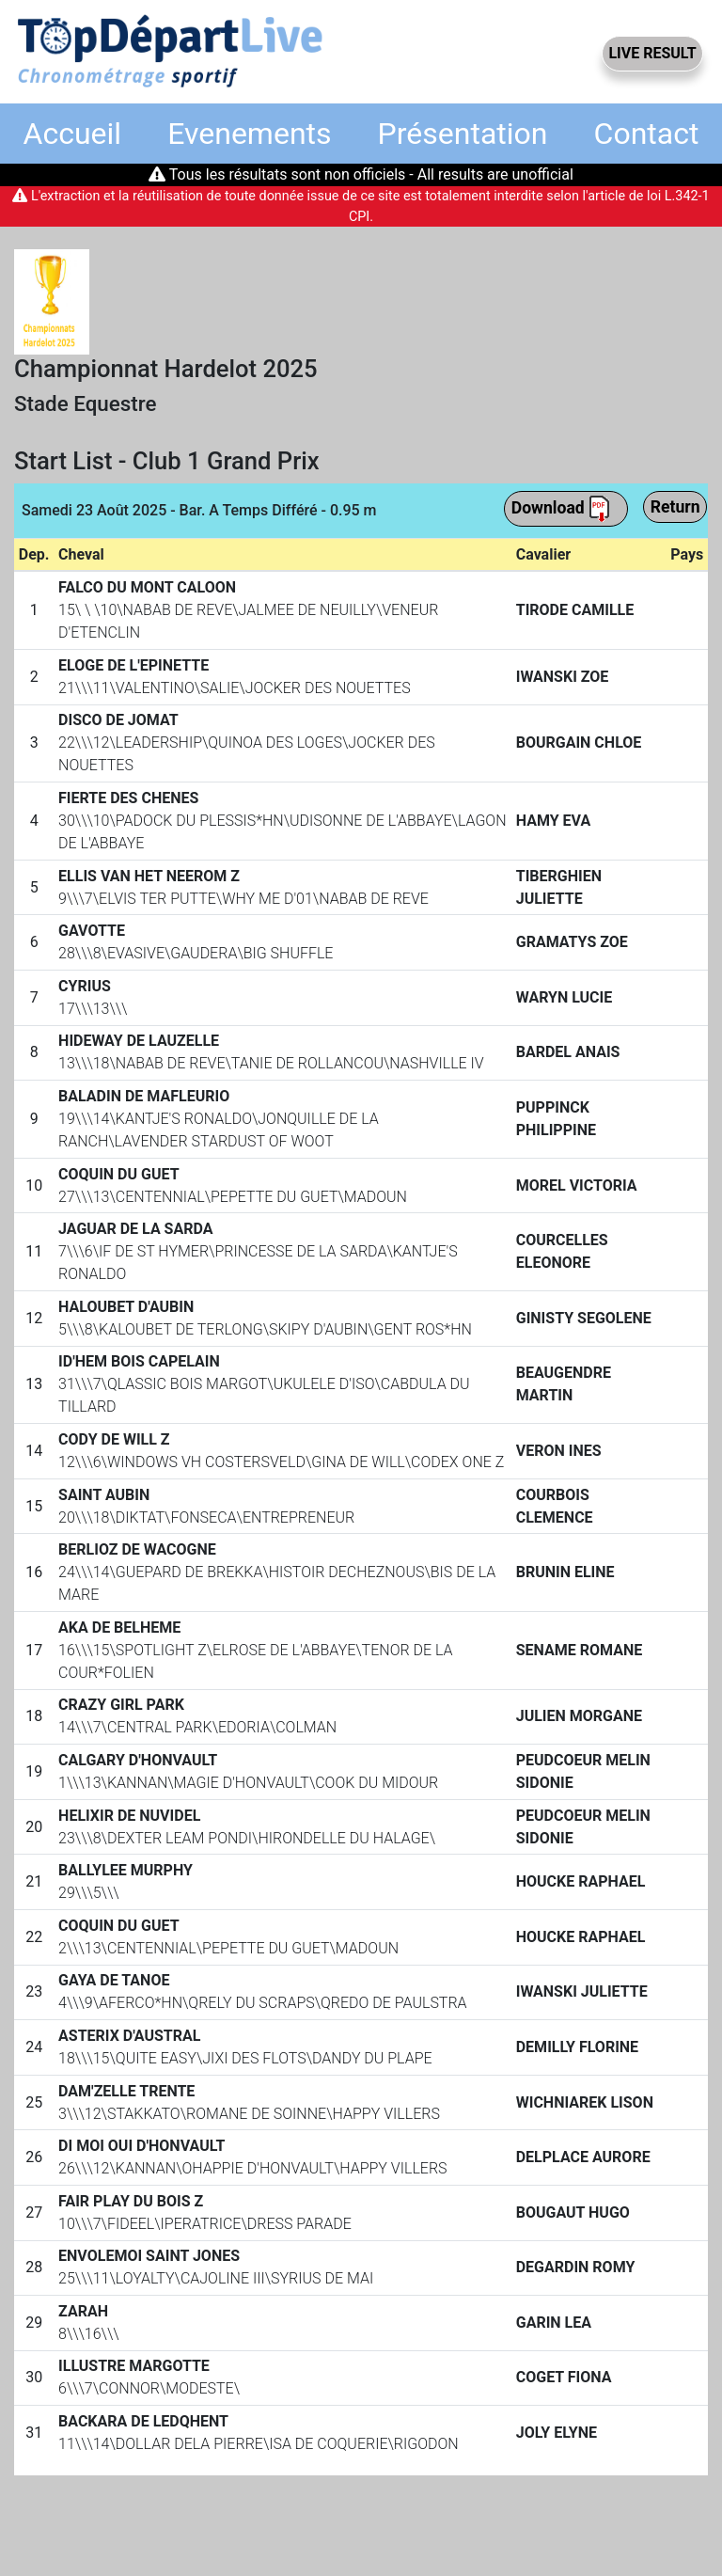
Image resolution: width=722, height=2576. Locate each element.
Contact (646, 133)
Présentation (463, 133)
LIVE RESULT (652, 53)
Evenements (249, 133)
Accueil (73, 133)
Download (561, 509)
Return (675, 507)
